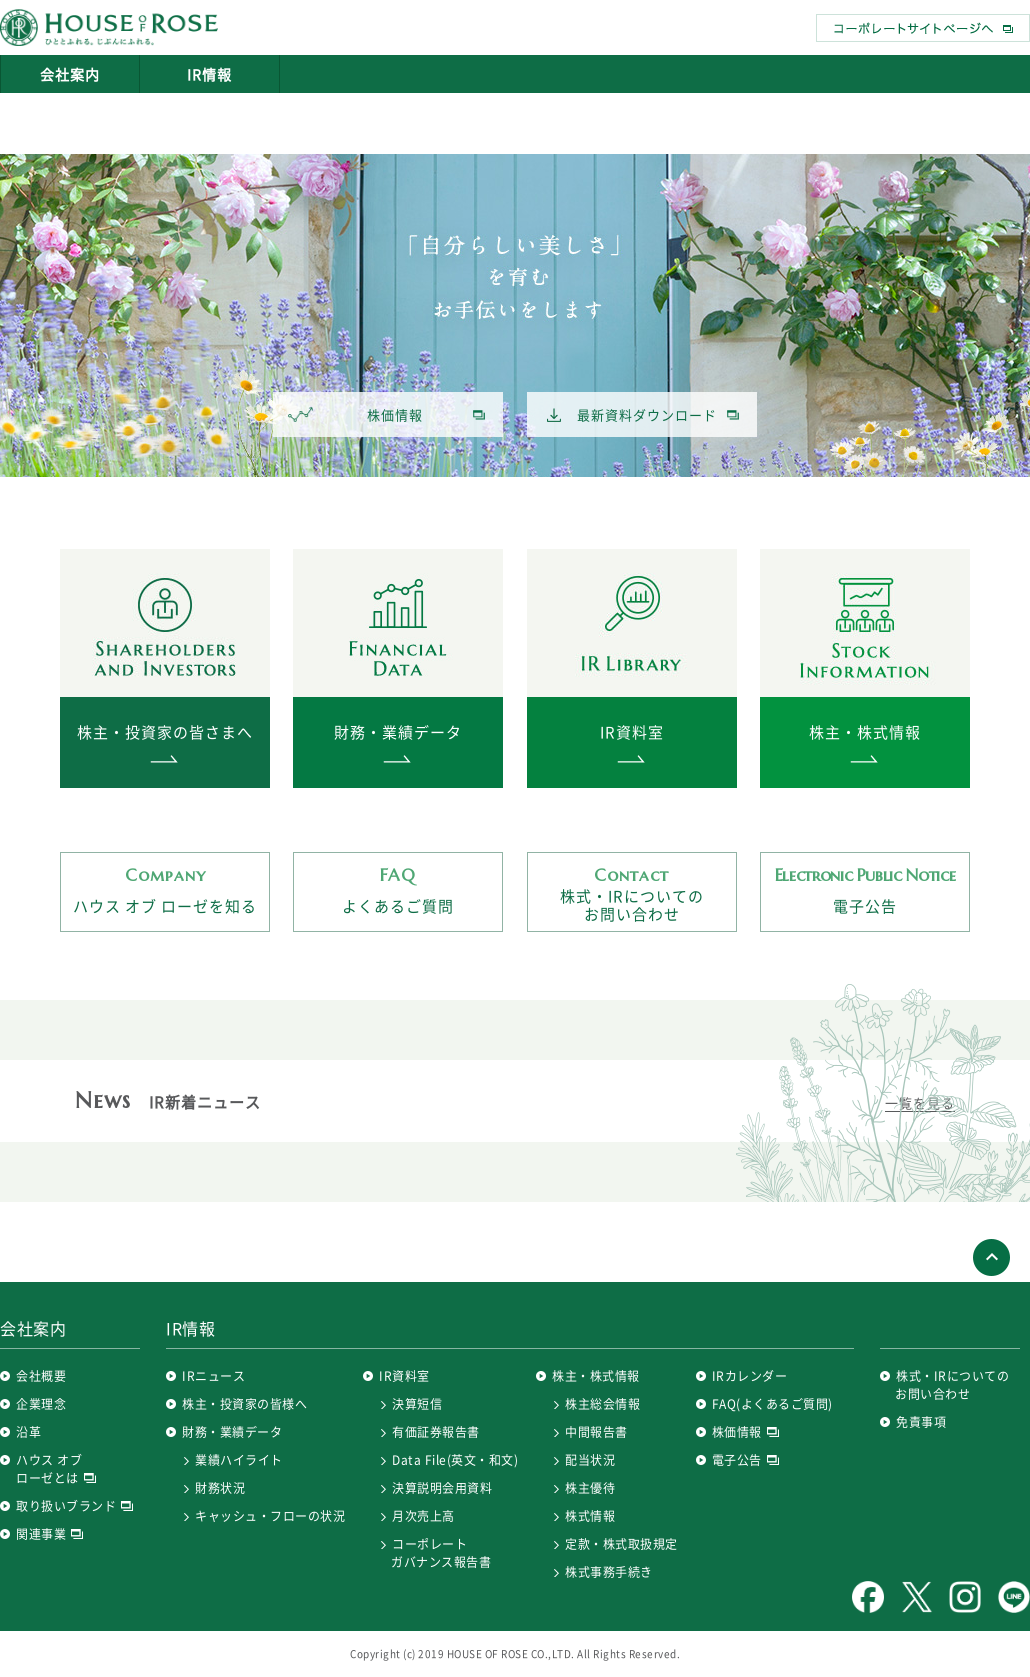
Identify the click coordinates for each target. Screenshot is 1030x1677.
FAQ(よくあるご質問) (772, 1404)
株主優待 (590, 1488)
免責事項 (921, 1422)
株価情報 (355, 414)
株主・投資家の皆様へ (244, 1404)
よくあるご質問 (398, 890)
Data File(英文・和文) (455, 1460)
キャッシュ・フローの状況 (270, 1516)
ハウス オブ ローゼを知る (165, 890)
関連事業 (49, 1534)
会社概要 (41, 1376)
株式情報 (590, 1516)
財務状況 (220, 1488)
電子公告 (865, 890)
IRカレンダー (750, 1376)
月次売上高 (423, 1516)
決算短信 (417, 1404)
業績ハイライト (239, 1460)
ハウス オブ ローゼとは (56, 1469)
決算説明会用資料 (442, 1488)
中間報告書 (596, 1432)
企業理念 (41, 1404)
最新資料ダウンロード (632, 414)
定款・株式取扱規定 (621, 1544)
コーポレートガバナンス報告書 (441, 1553)
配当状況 (590, 1460)
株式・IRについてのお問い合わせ (632, 894)
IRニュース (213, 1376)
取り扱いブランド (74, 1506)
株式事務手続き (609, 1572)
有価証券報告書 (436, 1432)
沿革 (28, 1432)
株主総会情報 (602, 1404)
